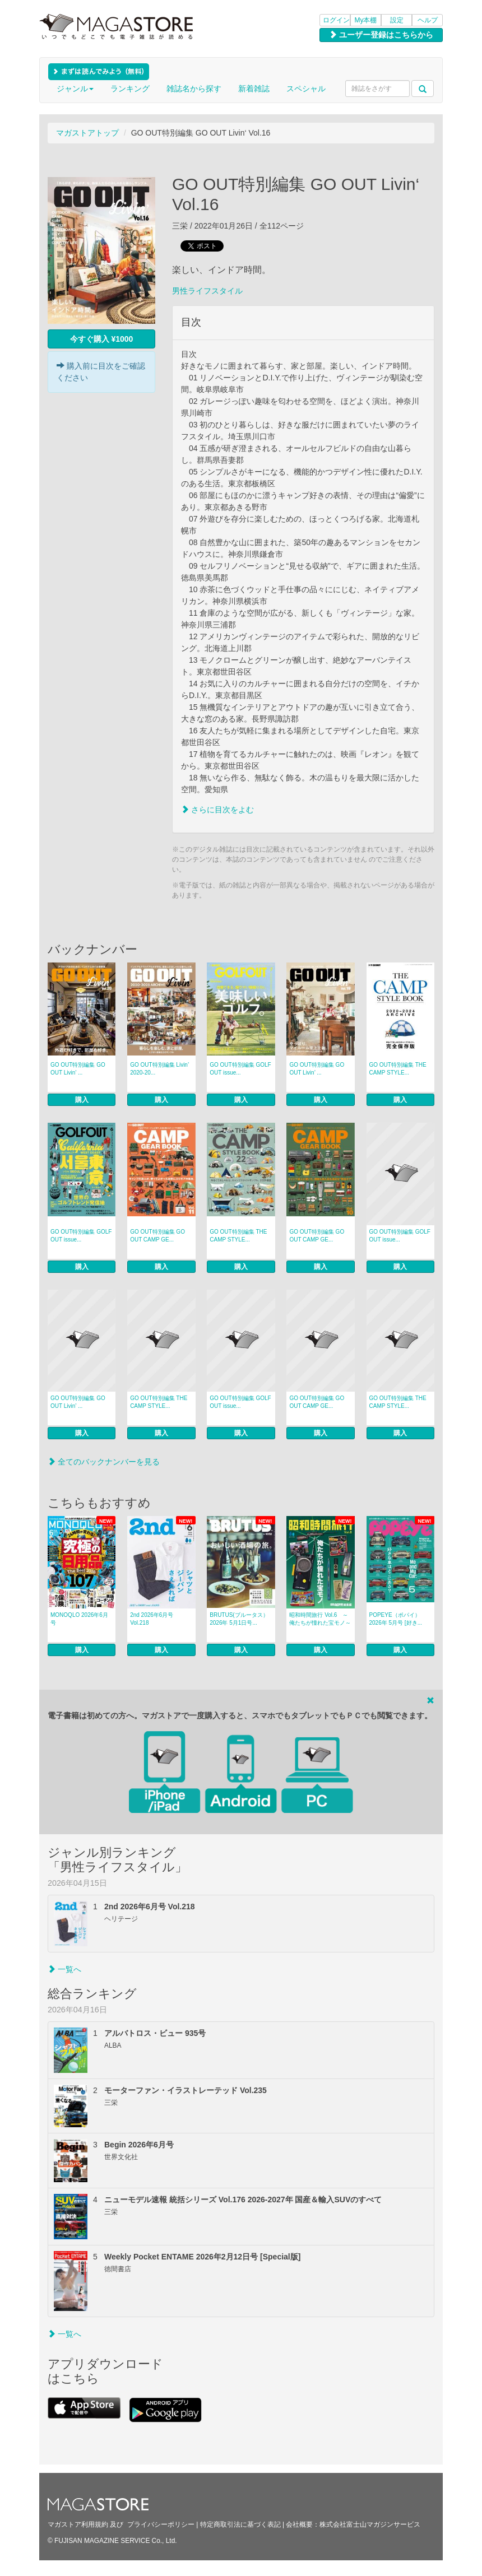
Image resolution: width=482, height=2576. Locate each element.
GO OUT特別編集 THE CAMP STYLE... (398, 1069)
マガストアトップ (87, 132)
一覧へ (64, 1969)
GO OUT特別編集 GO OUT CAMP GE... (157, 1236)
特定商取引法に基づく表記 (240, 2524)
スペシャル (306, 88)
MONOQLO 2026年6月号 (79, 1619)
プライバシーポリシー (160, 2524)
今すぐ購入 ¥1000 (101, 338)
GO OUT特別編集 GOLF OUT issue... (240, 1069)
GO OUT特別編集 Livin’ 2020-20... (159, 1069)
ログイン (336, 20)
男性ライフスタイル (207, 290)
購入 (82, 1100)
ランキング (130, 88)
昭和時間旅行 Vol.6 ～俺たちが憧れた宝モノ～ (320, 1619)
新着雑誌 (254, 88)
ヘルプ (428, 20)
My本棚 (366, 20)
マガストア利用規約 (78, 2524)
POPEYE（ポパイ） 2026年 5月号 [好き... (395, 1619)
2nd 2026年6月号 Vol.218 (151, 1619)
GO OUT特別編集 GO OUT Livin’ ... (77, 1069)
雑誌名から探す (193, 88)
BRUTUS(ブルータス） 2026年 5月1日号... (239, 1619)
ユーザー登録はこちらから (381, 34)
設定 (397, 20)
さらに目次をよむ (217, 809)
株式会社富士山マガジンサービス (369, 2524)
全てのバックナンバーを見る (104, 1461)
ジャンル (75, 88)
